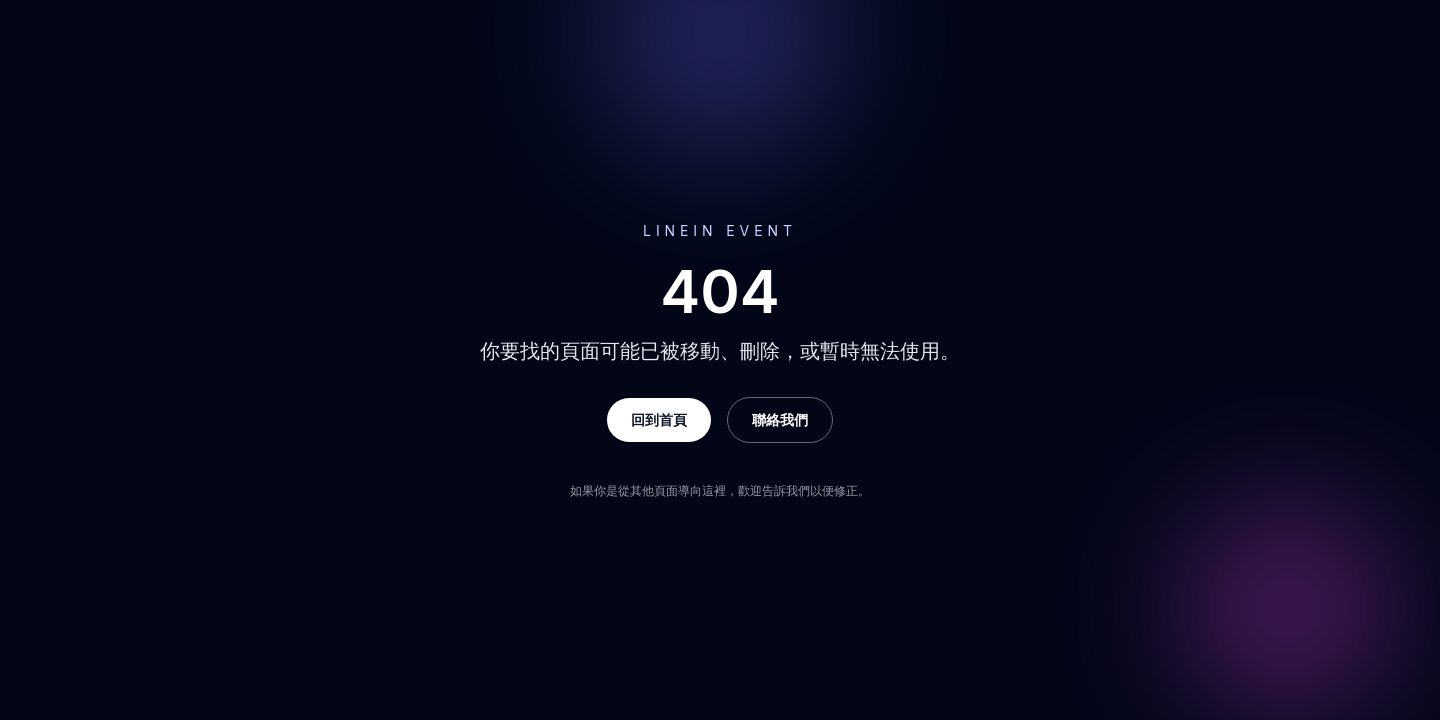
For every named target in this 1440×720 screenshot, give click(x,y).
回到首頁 (659, 419)
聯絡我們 (780, 419)
